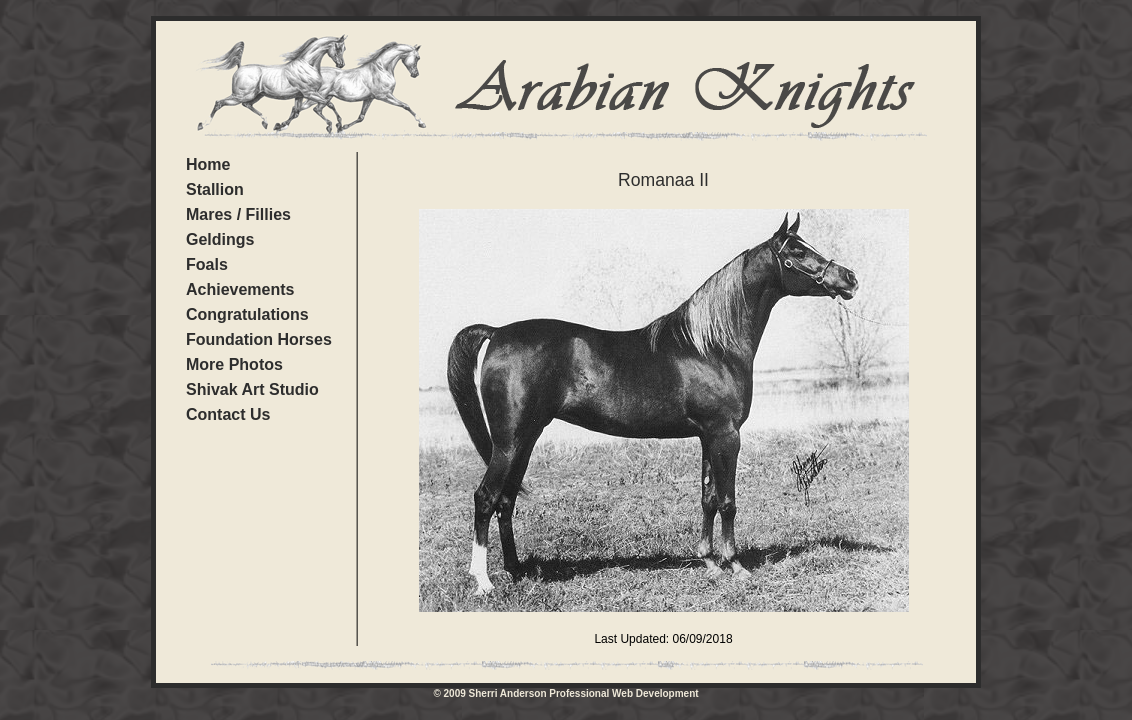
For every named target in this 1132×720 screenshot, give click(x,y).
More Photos (234, 364)
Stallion (215, 189)
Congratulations (247, 314)
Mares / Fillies (238, 214)
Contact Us (228, 414)
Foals (207, 264)
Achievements (240, 289)
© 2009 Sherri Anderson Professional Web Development (565, 693)
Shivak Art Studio (252, 389)
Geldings (220, 239)
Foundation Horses (259, 339)
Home (208, 164)
